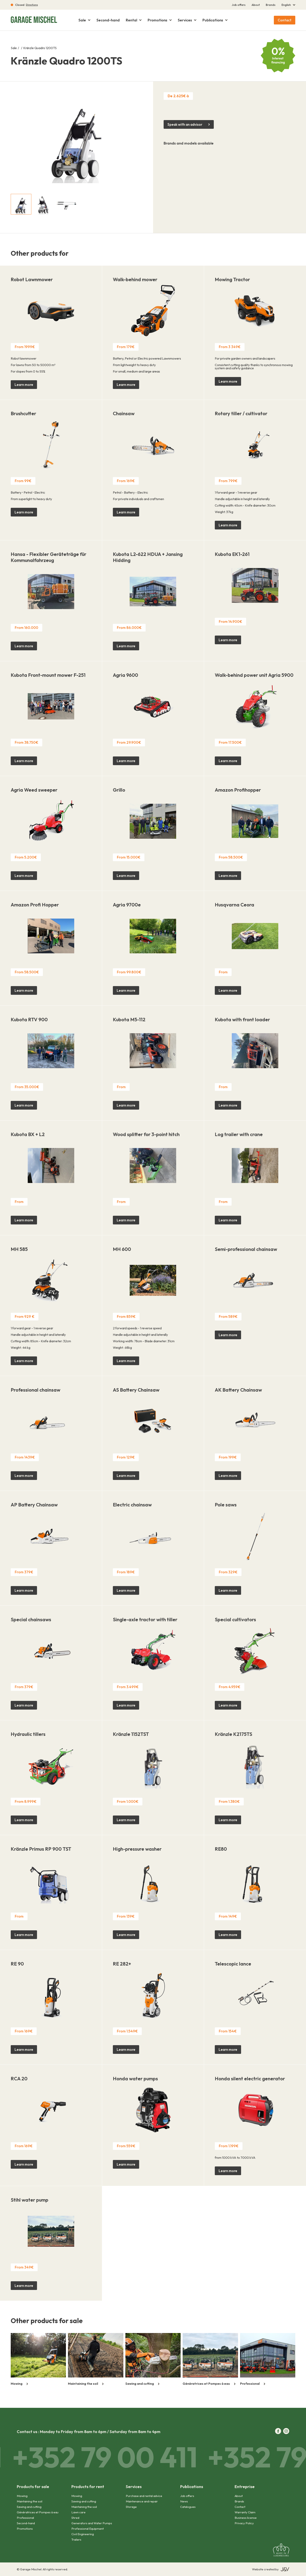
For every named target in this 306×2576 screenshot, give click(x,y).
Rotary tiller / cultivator (241, 413)
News (184, 2501)
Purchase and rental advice (144, 2496)
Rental (134, 20)
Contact (284, 20)
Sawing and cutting (29, 2507)
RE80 (221, 1849)
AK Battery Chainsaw (238, 1390)
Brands (270, 5)
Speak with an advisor (188, 124)
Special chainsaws (31, 1619)
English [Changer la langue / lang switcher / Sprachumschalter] (288, 5)
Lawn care (78, 2512)
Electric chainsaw (132, 1505)
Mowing (22, 2496)
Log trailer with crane (239, 1134)
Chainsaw (123, 413)
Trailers (76, 2539)
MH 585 (19, 1249)
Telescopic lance (233, 1964)
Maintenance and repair (142, 2501)
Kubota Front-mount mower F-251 (48, 675)
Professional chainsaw (35, 1390)
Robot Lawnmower (32, 279)
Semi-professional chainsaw (246, 1249)
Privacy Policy (244, 2523)
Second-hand (108, 20)
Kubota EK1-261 (232, 554)
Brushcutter (23, 413)
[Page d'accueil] (34, 20)
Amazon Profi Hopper (35, 905)
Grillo (119, 790)
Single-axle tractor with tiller (145, 1619)
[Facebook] (278, 2431)
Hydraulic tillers (28, 1734)
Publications (215, 20)
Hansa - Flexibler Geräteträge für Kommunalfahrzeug (48, 557)
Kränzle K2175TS (233, 1734)
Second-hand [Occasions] (26, 2523)
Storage (131, 2507)
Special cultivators (235, 1619)
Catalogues (188, 2507)
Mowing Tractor (232, 279)
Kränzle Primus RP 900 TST (41, 1849)
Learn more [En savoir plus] (24, 384)
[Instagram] (286, 2431)
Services (187, 20)
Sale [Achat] (14, 48)
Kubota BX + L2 (28, 1134)
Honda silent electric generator (250, 2078)
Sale (84, 20)
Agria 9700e (127, 905)
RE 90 (17, 1964)
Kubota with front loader (242, 1019)
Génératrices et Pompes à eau (37, 2512)
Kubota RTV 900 (29, 1019)
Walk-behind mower (135, 279)
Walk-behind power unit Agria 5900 (254, 675)
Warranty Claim (245, 2512)
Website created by (270, 2569)
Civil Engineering (82, 2534)
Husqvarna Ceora (234, 905)
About (256, 5)
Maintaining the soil (29, 2501)
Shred (75, 2518)
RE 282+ (122, 1964)
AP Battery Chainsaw (34, 1505)
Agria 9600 (125, 675)
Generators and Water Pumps (91, 2523)
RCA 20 (19, 2078)
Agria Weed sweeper (34, 790)
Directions (32, 5)
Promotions (160, 20)
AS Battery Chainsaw (136, 1390)
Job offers (239, 5)
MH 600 (122, 1249)
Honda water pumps (135, 2078)
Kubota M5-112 (129, 1019)
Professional (25, 2518)
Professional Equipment (87, 2529)
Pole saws (226, 1505)
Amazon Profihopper (238, 790)
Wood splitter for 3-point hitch (146, 1134)
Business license (246, 2518)
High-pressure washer (137, 1849)
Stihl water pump (29, 2200)
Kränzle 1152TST (131, 1734)
